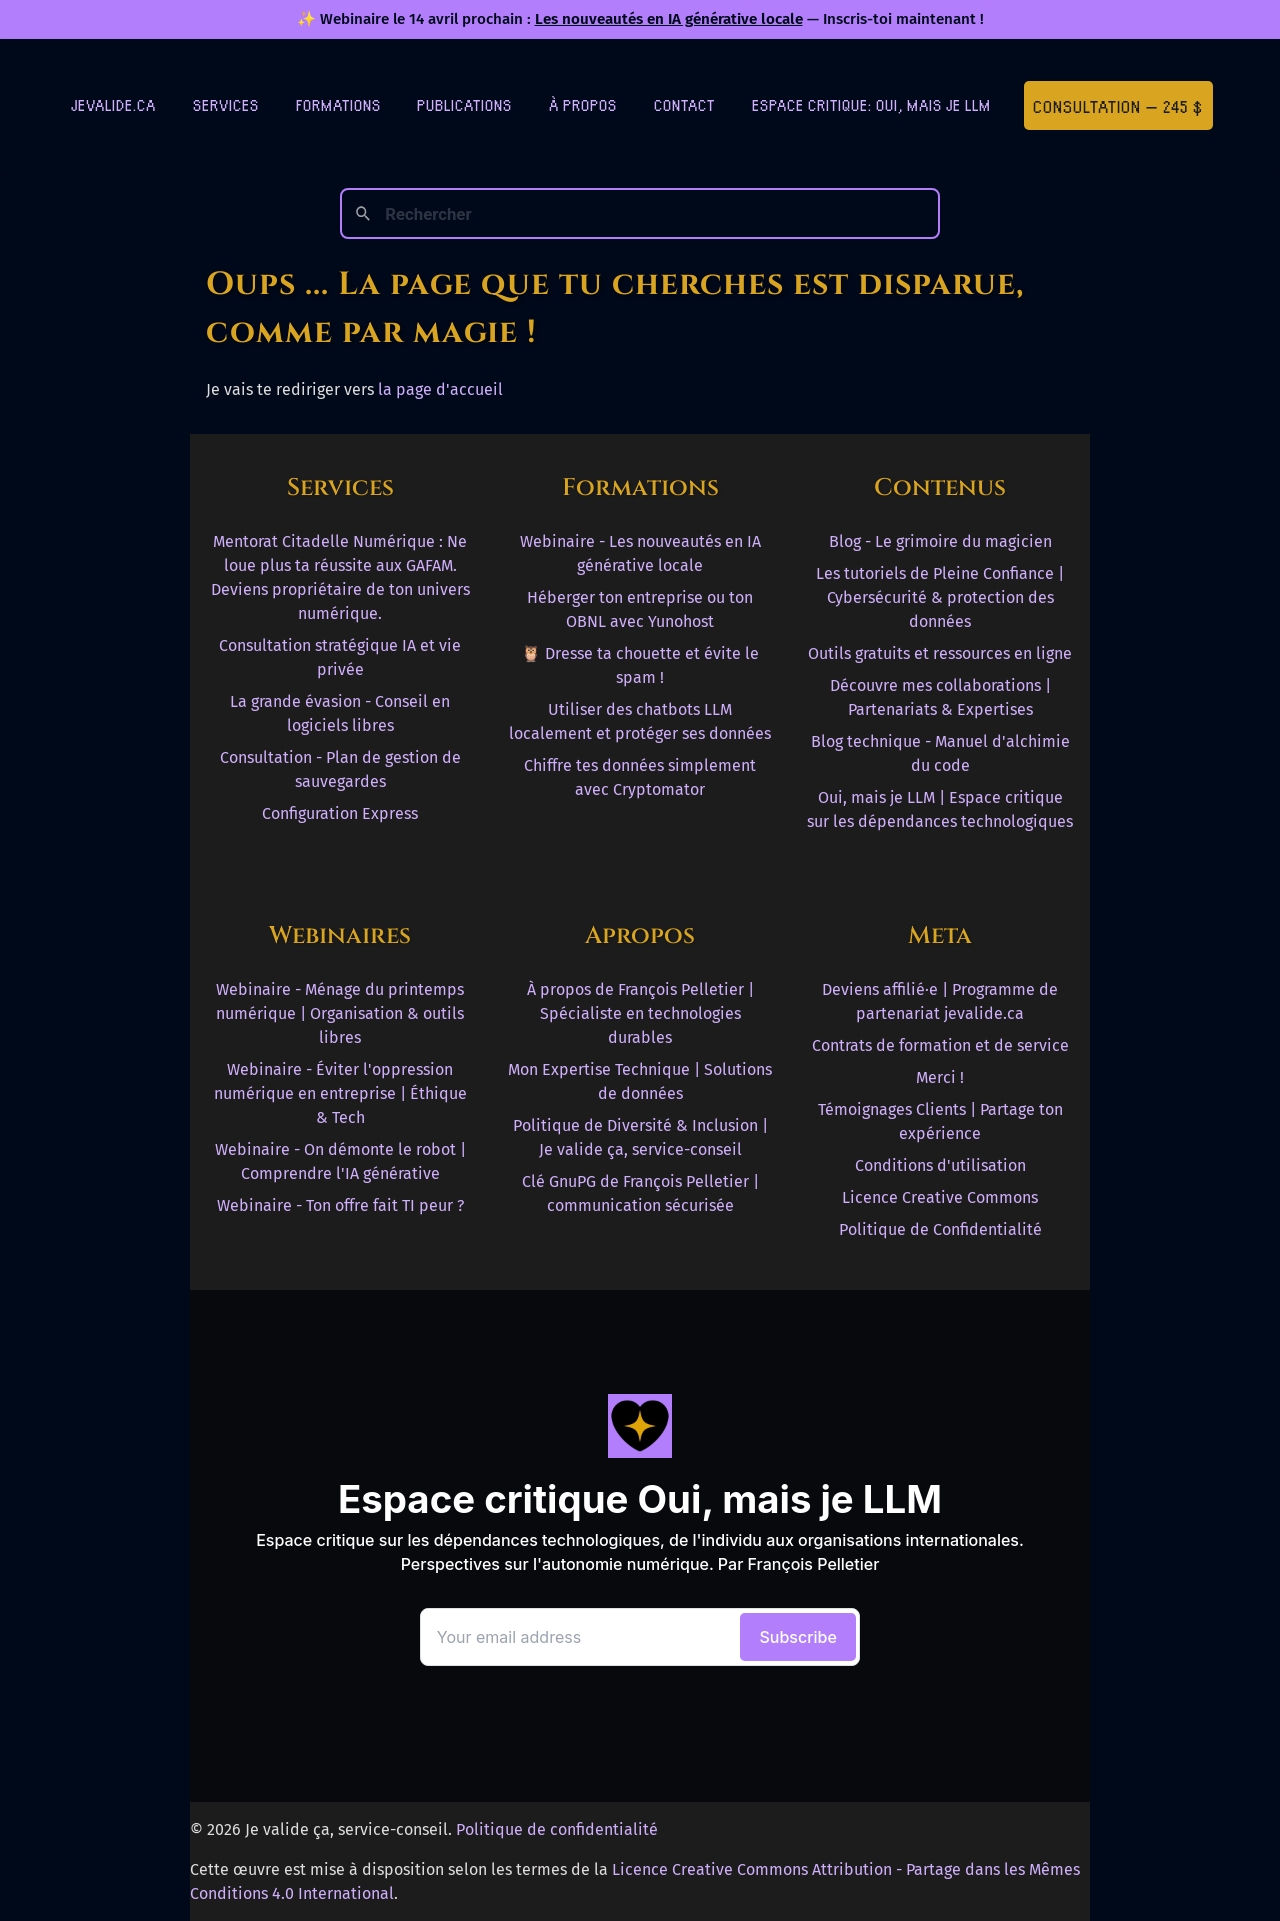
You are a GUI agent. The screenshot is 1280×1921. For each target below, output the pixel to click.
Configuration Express (340, 813)
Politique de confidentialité (557, 1829)
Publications (464, 104)
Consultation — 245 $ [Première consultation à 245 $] (1118, 105)
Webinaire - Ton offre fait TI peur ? (340, 1205)
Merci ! (940, 1077)
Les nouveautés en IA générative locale (669, 19)
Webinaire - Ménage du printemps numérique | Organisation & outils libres (340, 1013)
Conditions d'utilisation (940, 1165)
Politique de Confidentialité (940, 1229)
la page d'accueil (440, 389)
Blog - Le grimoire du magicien (940, 541)
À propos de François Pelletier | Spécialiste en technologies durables (640, 1013)
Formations (338, 104)
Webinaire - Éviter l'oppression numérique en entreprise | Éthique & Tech (340, 1093)
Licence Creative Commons (940, 1197)
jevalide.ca (113, 104)
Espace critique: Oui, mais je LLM (871, 104)
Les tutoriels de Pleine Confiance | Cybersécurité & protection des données (940, 597)
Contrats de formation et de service (940, 1045)
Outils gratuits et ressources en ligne (940, 653)
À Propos (583, 104)
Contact (684, 104)
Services (226, 104)
